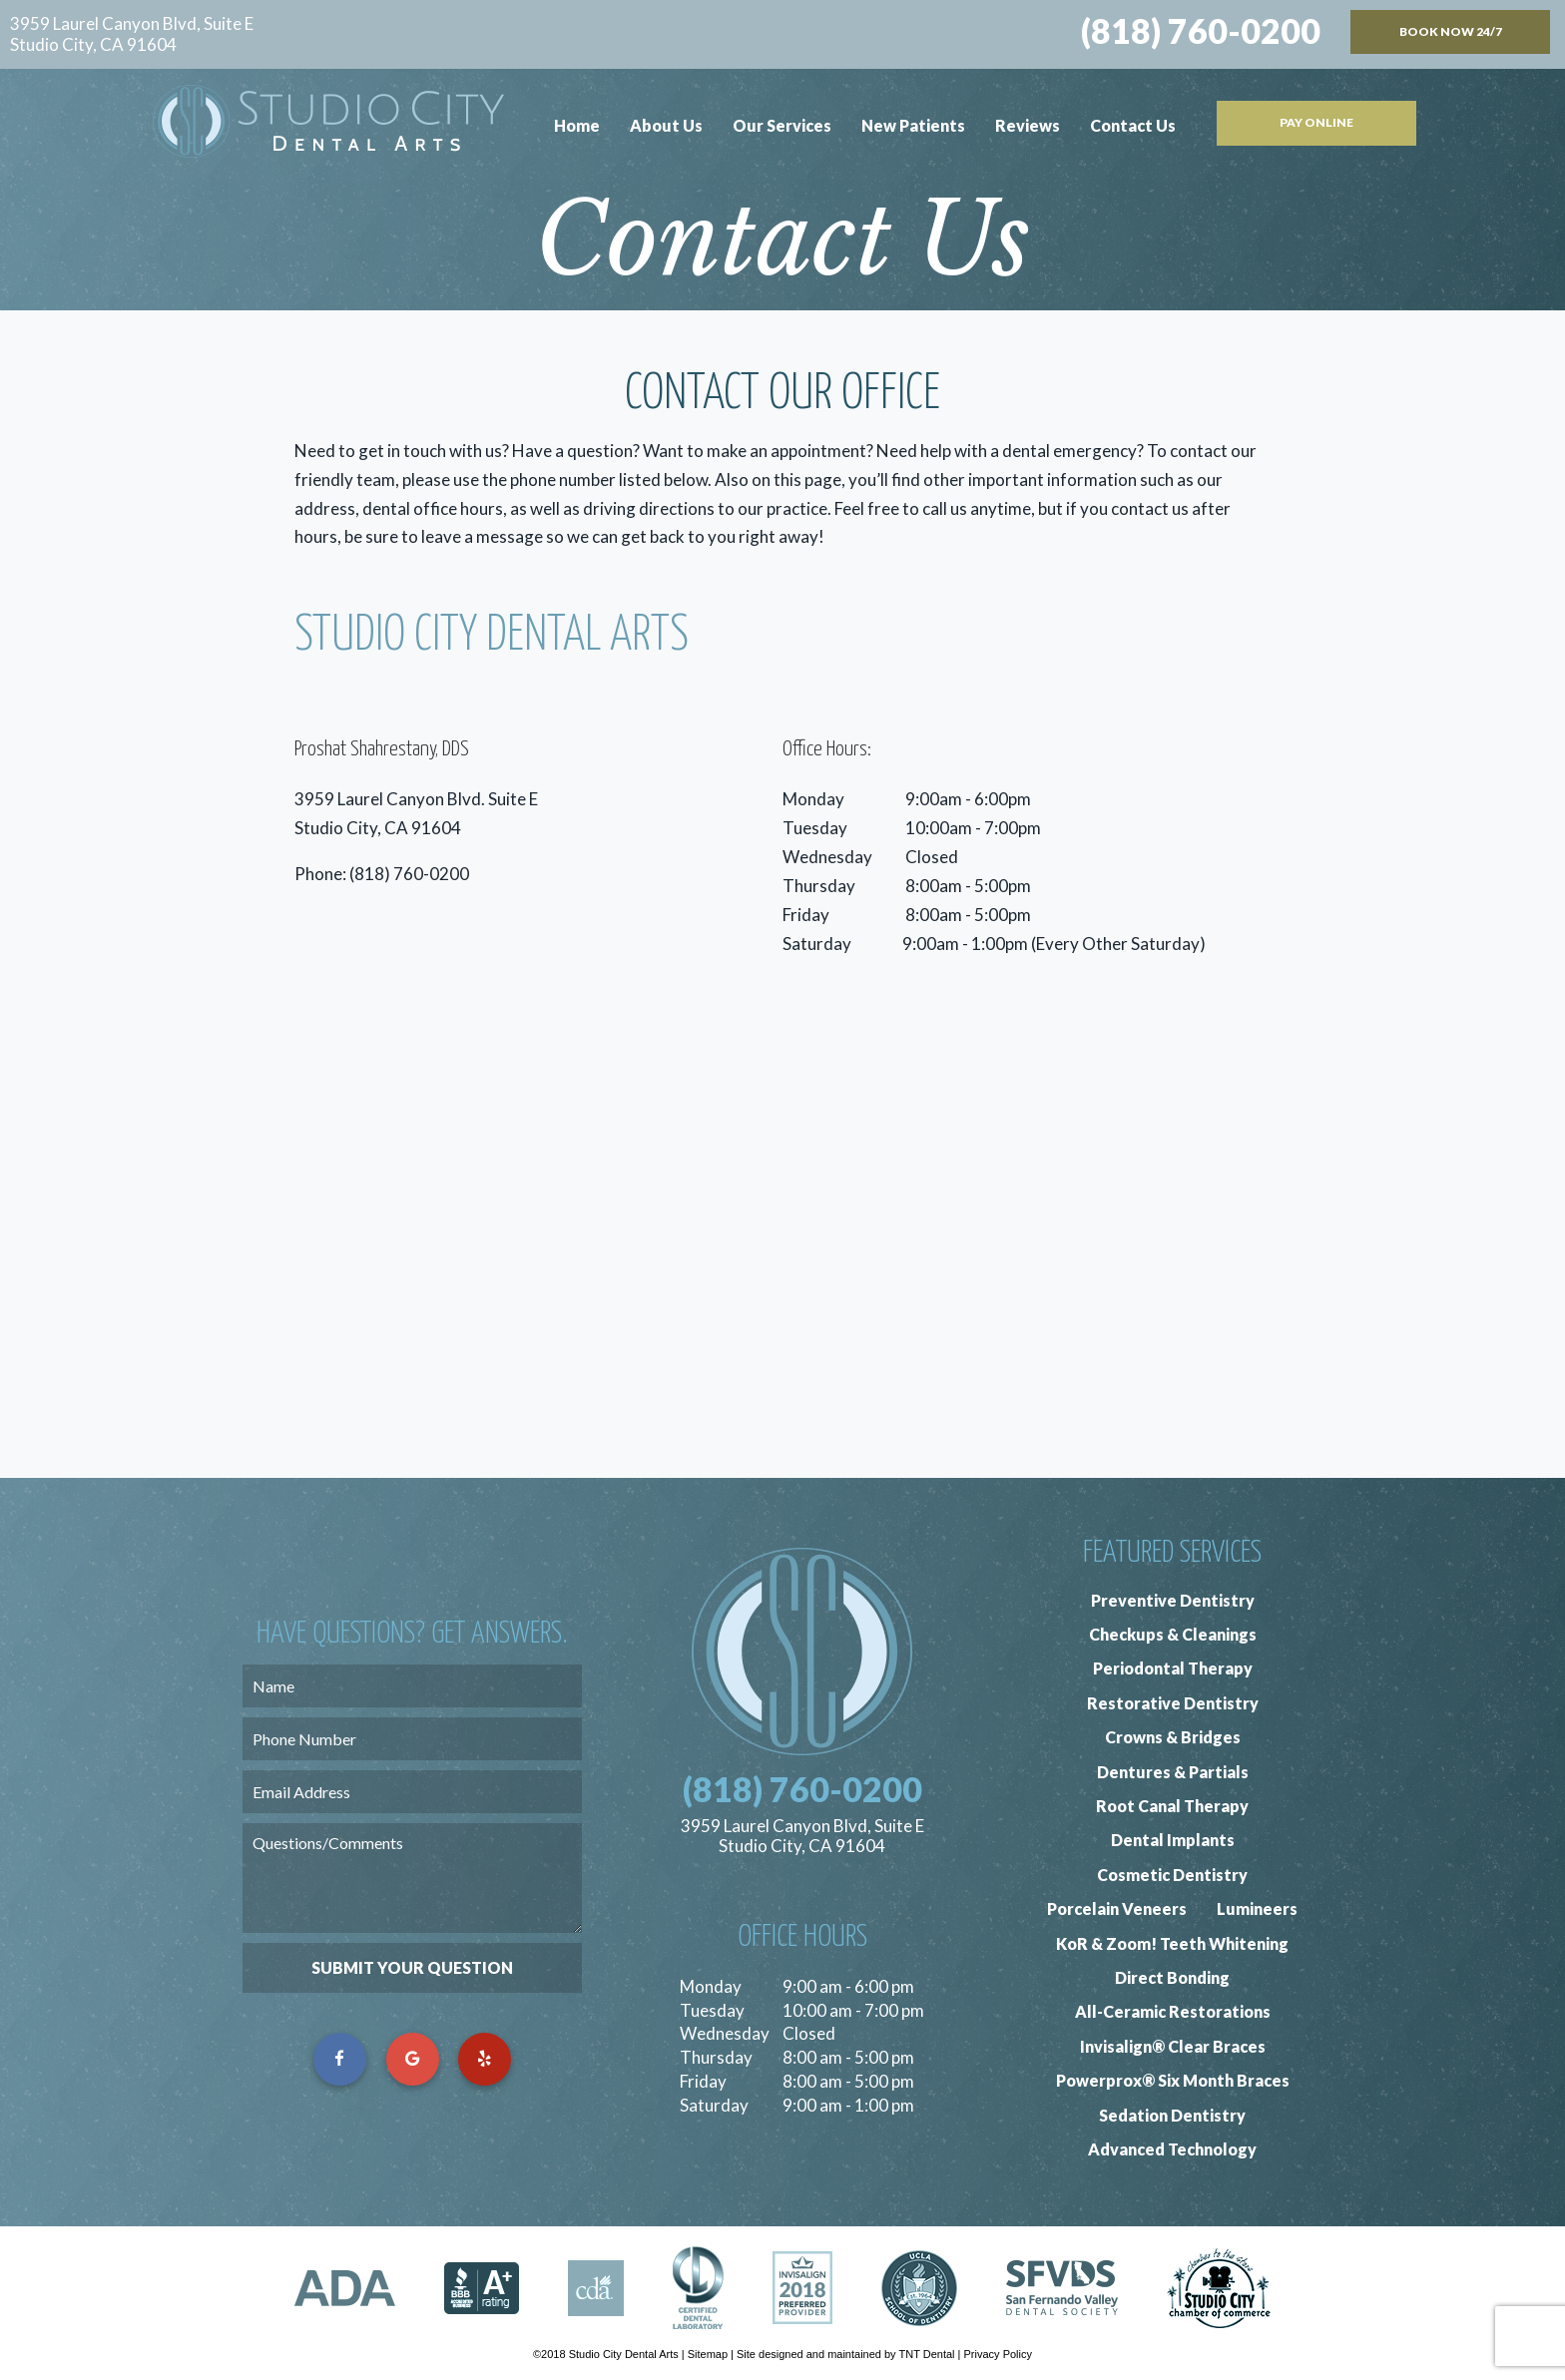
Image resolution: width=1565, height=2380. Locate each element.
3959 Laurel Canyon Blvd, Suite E (132, 34)
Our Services (782, 125)
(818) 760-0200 (1200, 31)
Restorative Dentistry (1173, 1702)
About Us (666, 125)
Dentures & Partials (1173, 1771)
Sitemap (708, 2354)
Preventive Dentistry (1173, 1600)
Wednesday (827, 856)
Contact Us (1133, 125)
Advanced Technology (1172, 2149)
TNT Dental (926, 2354)
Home (577, 125)
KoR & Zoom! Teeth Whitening (1172, 1943)
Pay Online (1316, 122)
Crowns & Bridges (1173, 1736)
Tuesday (814, 827)
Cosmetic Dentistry (1172, 1874)
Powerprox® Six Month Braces (1173, 2080)
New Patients (913, 125)
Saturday (816, 943)
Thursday (818, 885)
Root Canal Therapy (1172, 1805)
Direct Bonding (1172, 1977)
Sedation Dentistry (1172, 2115)
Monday (813, 798)
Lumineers (1257, 1908)
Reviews (1027, 125)
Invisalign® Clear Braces (1173, 2046)
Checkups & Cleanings (1173, 1634)
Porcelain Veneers (1117, 1908)
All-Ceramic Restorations (1173, 2011)
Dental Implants (1173, 1839)
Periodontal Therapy (1173, 1668)
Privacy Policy (998, 2354)
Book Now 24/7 (1450, 31)
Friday (805, 914)
